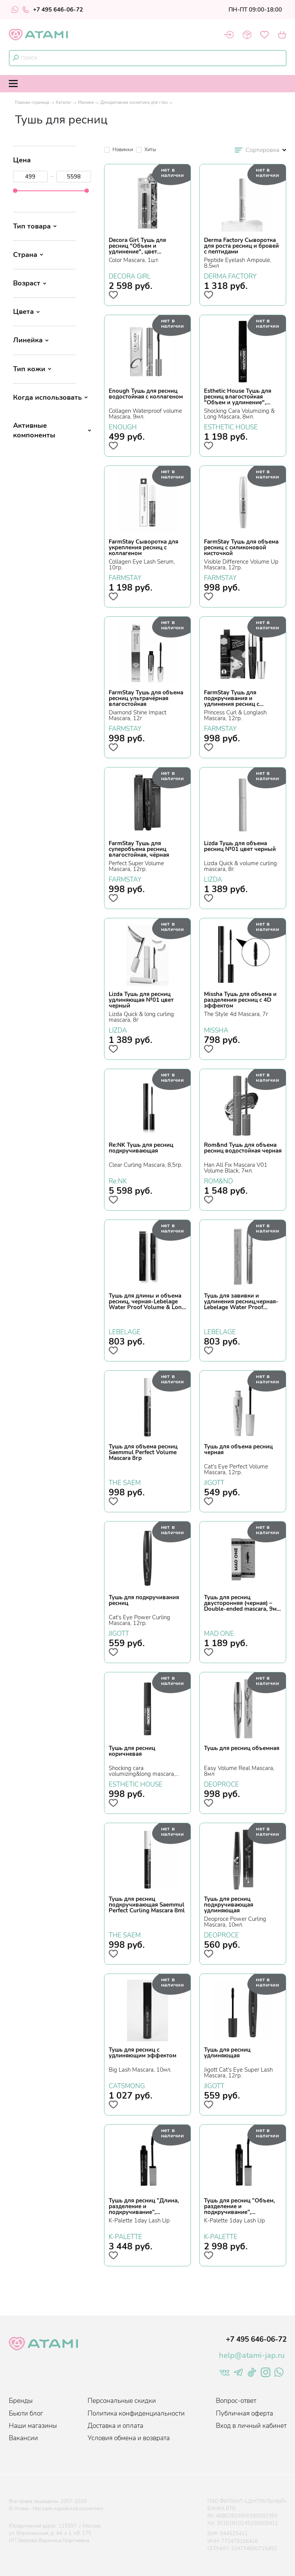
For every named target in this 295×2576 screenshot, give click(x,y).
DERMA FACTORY (230, 275)
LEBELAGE (125, 1331)
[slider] (15, 191)
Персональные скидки (122, 2400)
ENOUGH (123, 426)
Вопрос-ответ (236, 2400)
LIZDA (213, 878)
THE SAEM (125, 1481)
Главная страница (32, 102)
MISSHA (216, 1029)
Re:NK (118, 1180)
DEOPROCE (221, 1783)
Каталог (63, 102)
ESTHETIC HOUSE (231, 426)
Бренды (21, 2400)
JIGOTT (214, 1481)
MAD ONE (219, 1632)
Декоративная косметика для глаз (133, 102)
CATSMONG (127, 2085)
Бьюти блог (26, 2413)
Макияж (86, 102)
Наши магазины (33, 2425)
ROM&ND (218, 1180)
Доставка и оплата (115, 2425)
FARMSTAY (125, 577)
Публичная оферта (244, 2413)
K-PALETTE (125, 2235)
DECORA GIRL (130, 275)
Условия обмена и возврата (129, 2438)
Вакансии (23, 2438)
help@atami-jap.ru (252, 2355)
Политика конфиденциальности (136, 2413)
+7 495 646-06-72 (52, 9)
